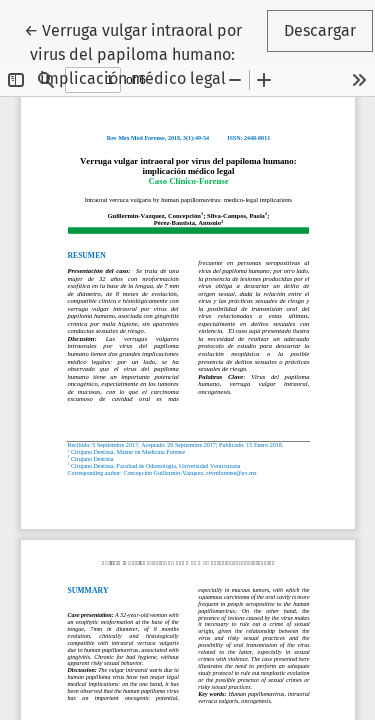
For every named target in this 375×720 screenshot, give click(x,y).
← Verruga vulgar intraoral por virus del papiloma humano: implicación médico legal (144, 53)
